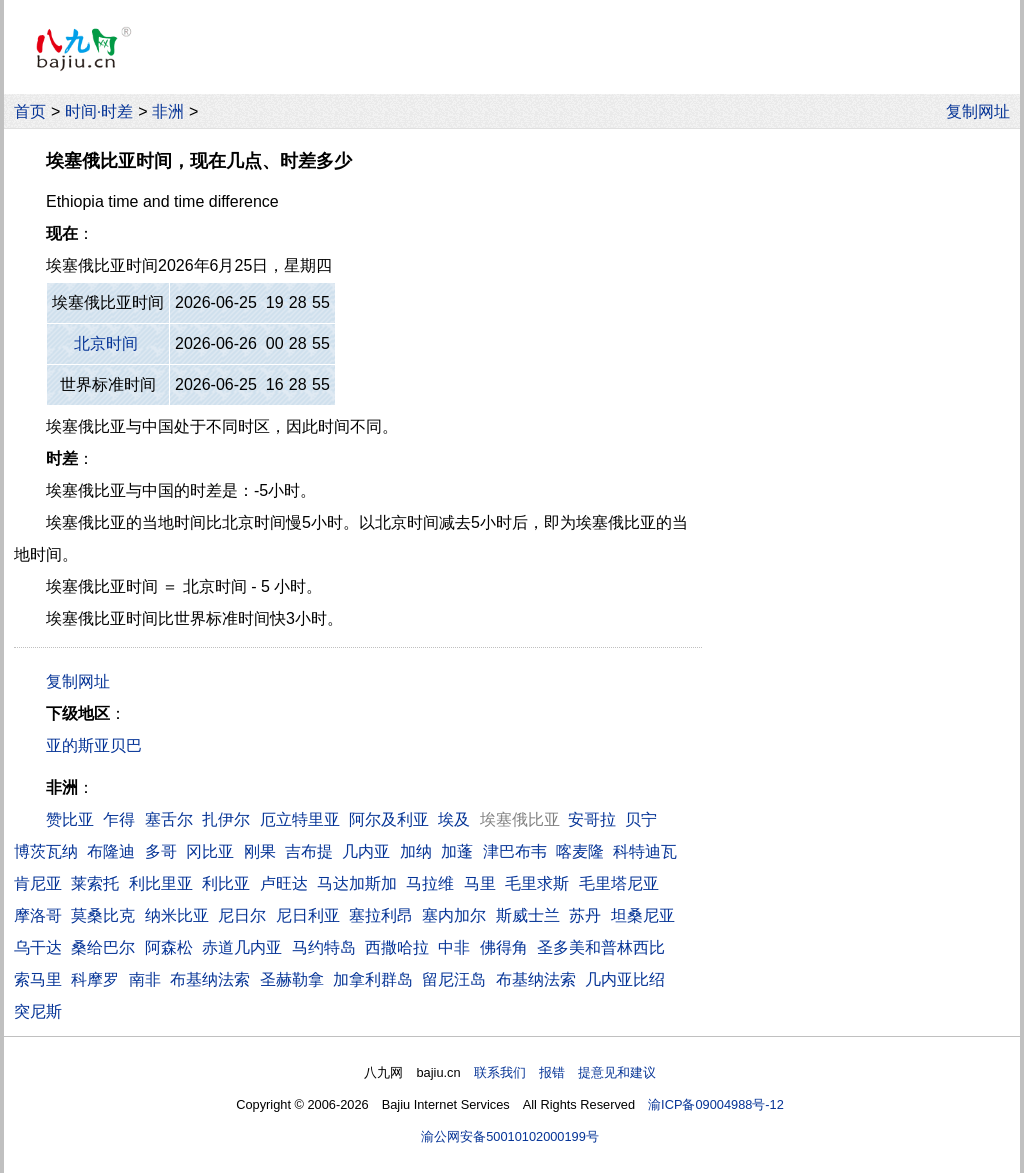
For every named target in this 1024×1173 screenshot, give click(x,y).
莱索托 (95, 883)
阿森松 (169, 947)
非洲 (168, 111)
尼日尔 (242, 915)
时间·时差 (99, 111)
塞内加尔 (454, 915)
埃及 (454, 819)
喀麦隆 (580, 851)
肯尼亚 (38, 883)
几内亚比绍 (625, 979)
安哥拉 (592, 819)
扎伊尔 (226, 819)
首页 (30, 111)
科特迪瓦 (645, 851)
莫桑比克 (103, 915)
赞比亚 (70, 819)
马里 (480, 883)
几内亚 (366, 851)
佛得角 (504, 947)
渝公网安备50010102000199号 (510, 1136)
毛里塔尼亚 (619, 883)
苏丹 (585, 915)
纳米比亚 (177, 915)
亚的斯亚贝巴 (94, 745)
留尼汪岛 (454, 979)
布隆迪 (111, 851)
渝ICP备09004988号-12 (716, 1104)
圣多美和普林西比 (601, 947)
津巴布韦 (515, 851)
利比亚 (226, 883)
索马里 (38, 979)
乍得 (119, 819)
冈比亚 (210, 851)
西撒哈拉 (397, 947)
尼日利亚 (308, 915)
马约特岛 (324, 947)
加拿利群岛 (373, 979)
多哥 (161, 851)
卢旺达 (284, 883)
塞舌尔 (169, 819)
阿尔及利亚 (389, 819)
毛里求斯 (537, 883)
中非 (454, 947)
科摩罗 (95, 979)
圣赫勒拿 (292, 979)
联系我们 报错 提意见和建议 (565, 1072)
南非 (145, 979)
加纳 (416, 851)
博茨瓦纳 (46, 851)
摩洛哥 (38, 915)
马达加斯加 (357, 883)
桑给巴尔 (103, 947)
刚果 (260, 851)
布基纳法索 (210, 979)
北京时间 (106, 343)
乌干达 (38, 947)
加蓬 (457, 851)
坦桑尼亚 (643, 915)
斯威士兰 (528, 915)
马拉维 (430, 883)
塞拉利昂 (381, 915)
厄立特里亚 (300, 819)
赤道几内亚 (242, 947)
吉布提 (309, 851)
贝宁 (641, 819)
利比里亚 (161, 883)
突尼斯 (38, 1011)
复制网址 (983, 111)
